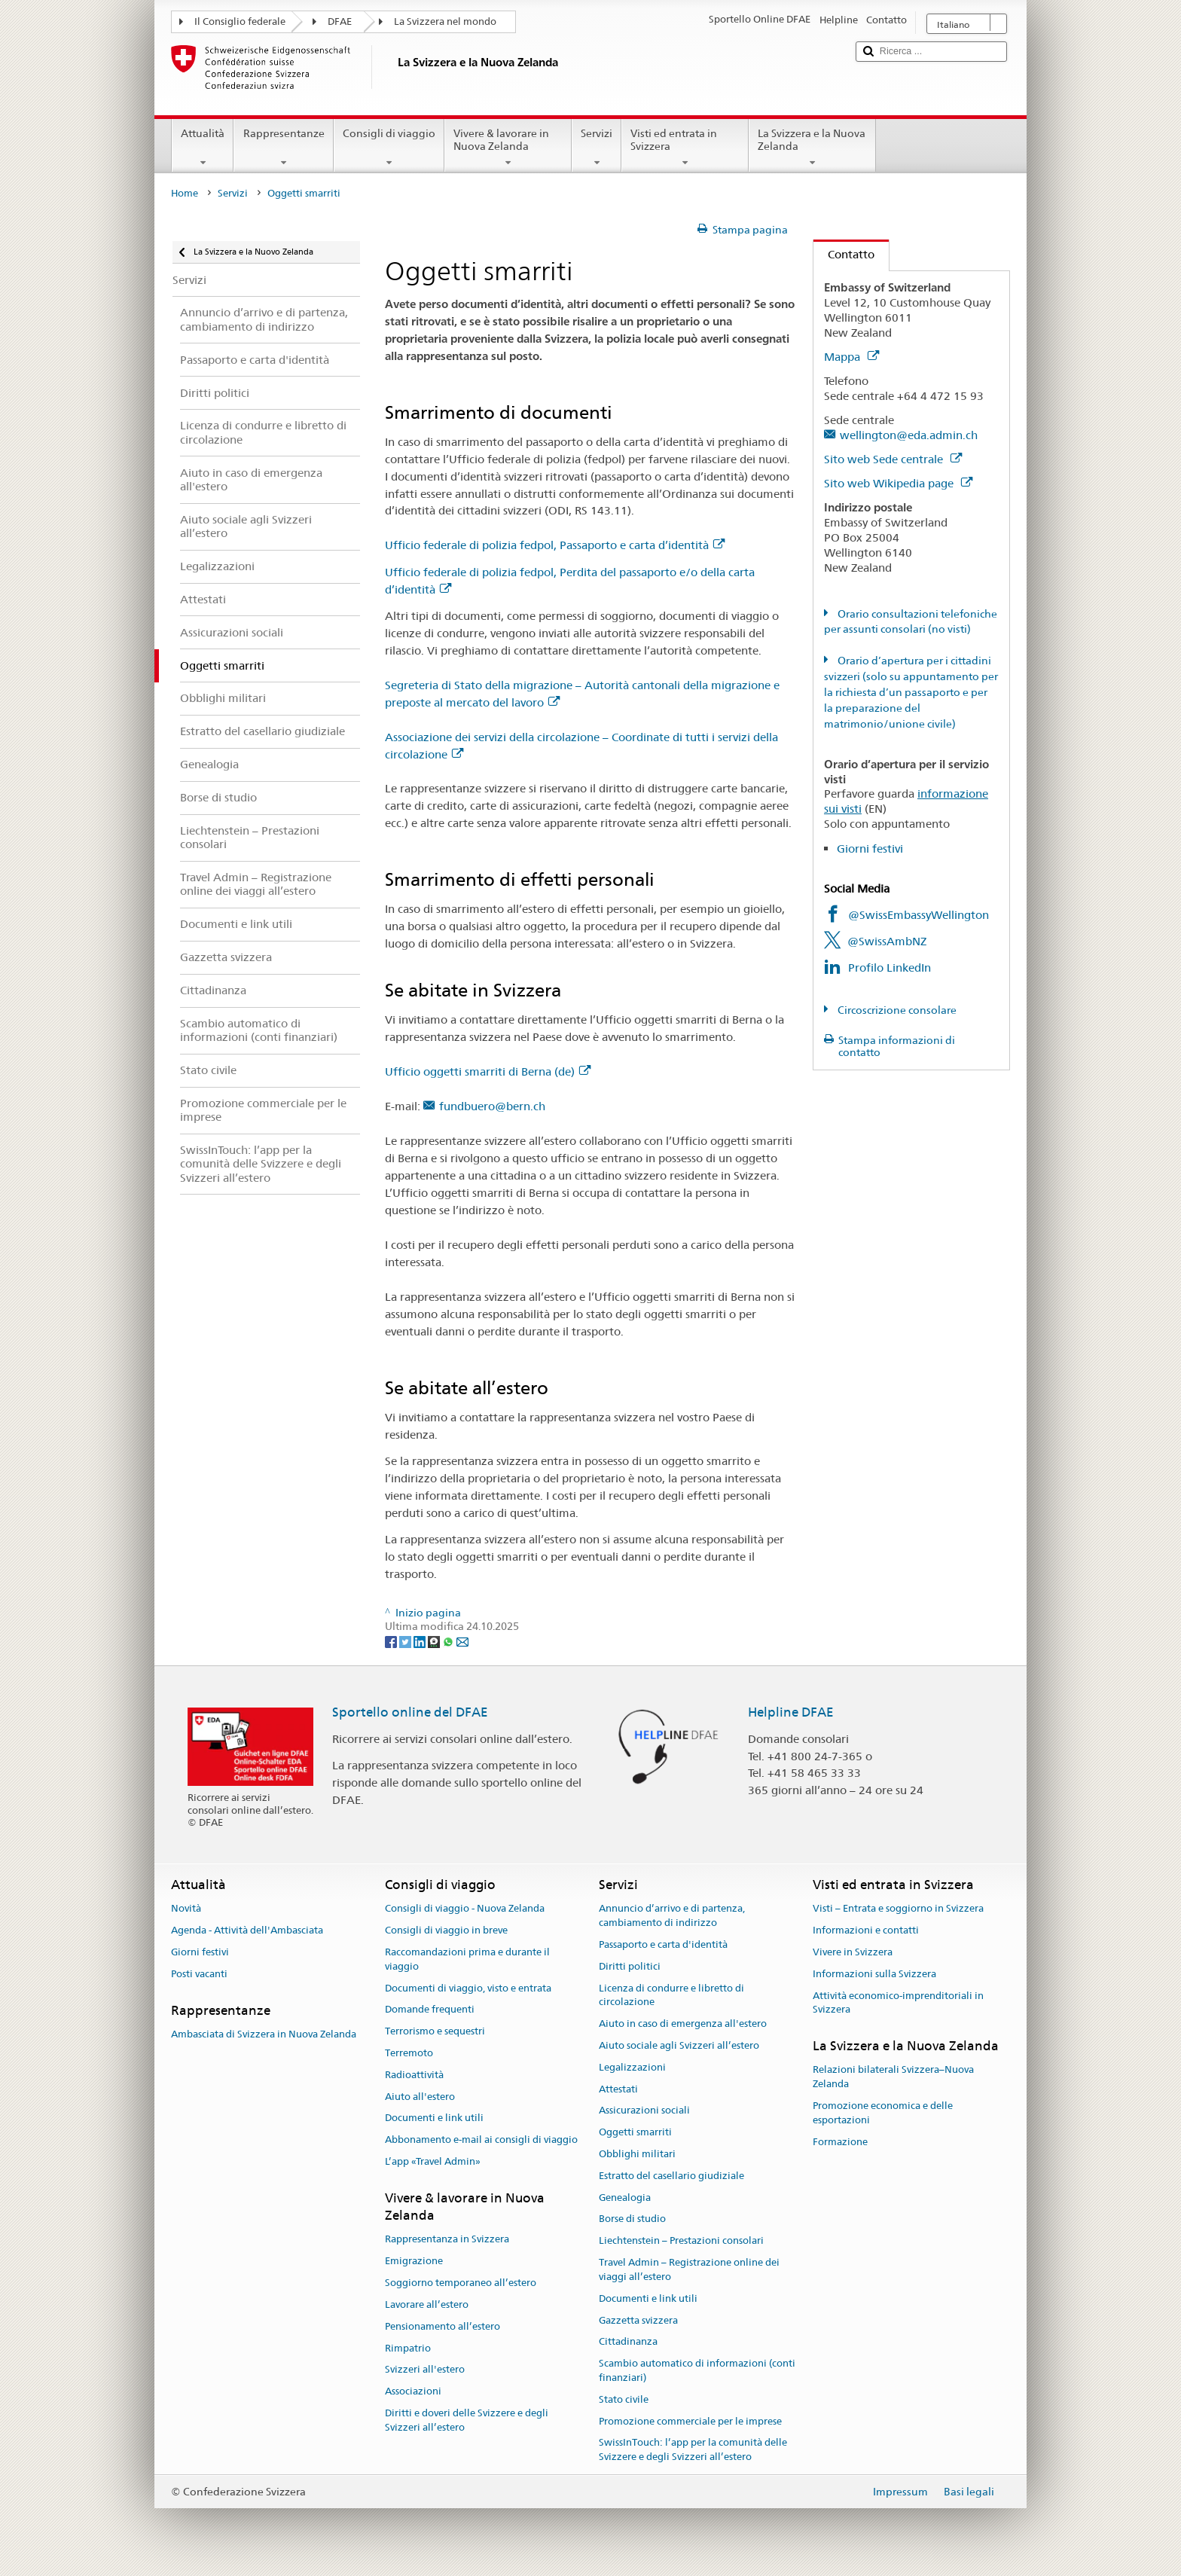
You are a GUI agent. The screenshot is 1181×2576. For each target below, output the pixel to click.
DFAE (340, 21)
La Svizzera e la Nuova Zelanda (812, 147)
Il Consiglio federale (239, 21)
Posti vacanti (199, 1973)
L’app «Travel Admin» (433, 2161)
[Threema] (435, 1640)
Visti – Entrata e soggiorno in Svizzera (898, 1909)
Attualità (202, 147)
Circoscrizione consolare (896, 1010)
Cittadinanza (628, 2342)
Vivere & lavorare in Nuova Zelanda (508, 147)
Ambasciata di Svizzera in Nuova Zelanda (263, 2034)
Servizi (596, 147)
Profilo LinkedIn (889, 967)
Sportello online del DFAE (410, 1712)
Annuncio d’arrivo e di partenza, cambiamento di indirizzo (672, 1916)
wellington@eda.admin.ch (909, 435)
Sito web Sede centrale (893, 459)
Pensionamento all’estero (442, 2326)
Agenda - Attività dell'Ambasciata (247, 1930)
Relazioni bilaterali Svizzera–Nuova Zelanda (893, 2077)
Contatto (843, 254)
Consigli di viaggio (389, 147)
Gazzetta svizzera (638, 2320)
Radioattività (414, 2074)
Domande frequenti (430, 2010)
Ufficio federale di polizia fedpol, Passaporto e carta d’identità (555, 545)
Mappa (851, 356)
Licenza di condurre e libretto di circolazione (671, 1995)
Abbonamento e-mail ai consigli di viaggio (481, 2139)
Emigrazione (414, 2261)
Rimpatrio (408, 2348)
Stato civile (623, 2399)
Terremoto (409, 2053)
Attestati (618, 2089)
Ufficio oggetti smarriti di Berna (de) (487, 1071)
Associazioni (413, 2391)
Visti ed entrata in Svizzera (685, 147)
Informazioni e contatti (866, 1930)
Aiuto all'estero (420, 2096)
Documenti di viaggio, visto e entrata (468, 1988)
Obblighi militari (637, 2153)
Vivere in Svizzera (853, 1952)
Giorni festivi (870, 848)
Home (184, 193)
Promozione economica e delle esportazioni (883, 2113)
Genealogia (625, 2197)
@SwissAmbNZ (886, 941)
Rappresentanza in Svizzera (447, 2239)
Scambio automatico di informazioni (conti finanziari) (697, 2370)
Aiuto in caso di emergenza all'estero (683, 2023)
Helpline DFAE (791, 1712)
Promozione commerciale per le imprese (690, 2421)
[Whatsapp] (449, 1640)
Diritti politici (630, 1966)
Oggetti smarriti (635, 2132)
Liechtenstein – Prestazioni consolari (681, 2241)
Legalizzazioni (632, 2067)
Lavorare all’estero (426, 2304)
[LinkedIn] (421, 1640)
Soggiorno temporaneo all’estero (460, 2282)
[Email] (462, 1640)
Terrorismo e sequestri (435, 2031)
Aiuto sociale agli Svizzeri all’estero (679, 2045)
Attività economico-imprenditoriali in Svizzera (898, 2003)
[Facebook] (392, 1640)
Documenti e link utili (434, 2118)
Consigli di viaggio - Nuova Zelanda (465, 1909)
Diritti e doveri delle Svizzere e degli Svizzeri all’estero (466, 2420)
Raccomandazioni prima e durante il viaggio (467, 1959)
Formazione (840, 2141)
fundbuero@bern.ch (492, 1106)
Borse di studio (632, 2219)
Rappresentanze (283, 147)
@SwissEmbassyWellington (918, 915)
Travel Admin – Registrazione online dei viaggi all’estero (689, 2269)
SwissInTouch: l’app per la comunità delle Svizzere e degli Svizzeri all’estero (693, 2450)
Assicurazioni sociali (644, 2111)
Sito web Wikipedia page (898, 483)
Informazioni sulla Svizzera (874, 1973)
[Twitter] (406, 1640)
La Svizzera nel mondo (445, 21)
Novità (186, 1909)
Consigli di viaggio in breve (446, 1930)
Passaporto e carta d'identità (663, 1944)
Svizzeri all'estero (425, 2370)
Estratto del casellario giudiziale (671, 2175)
